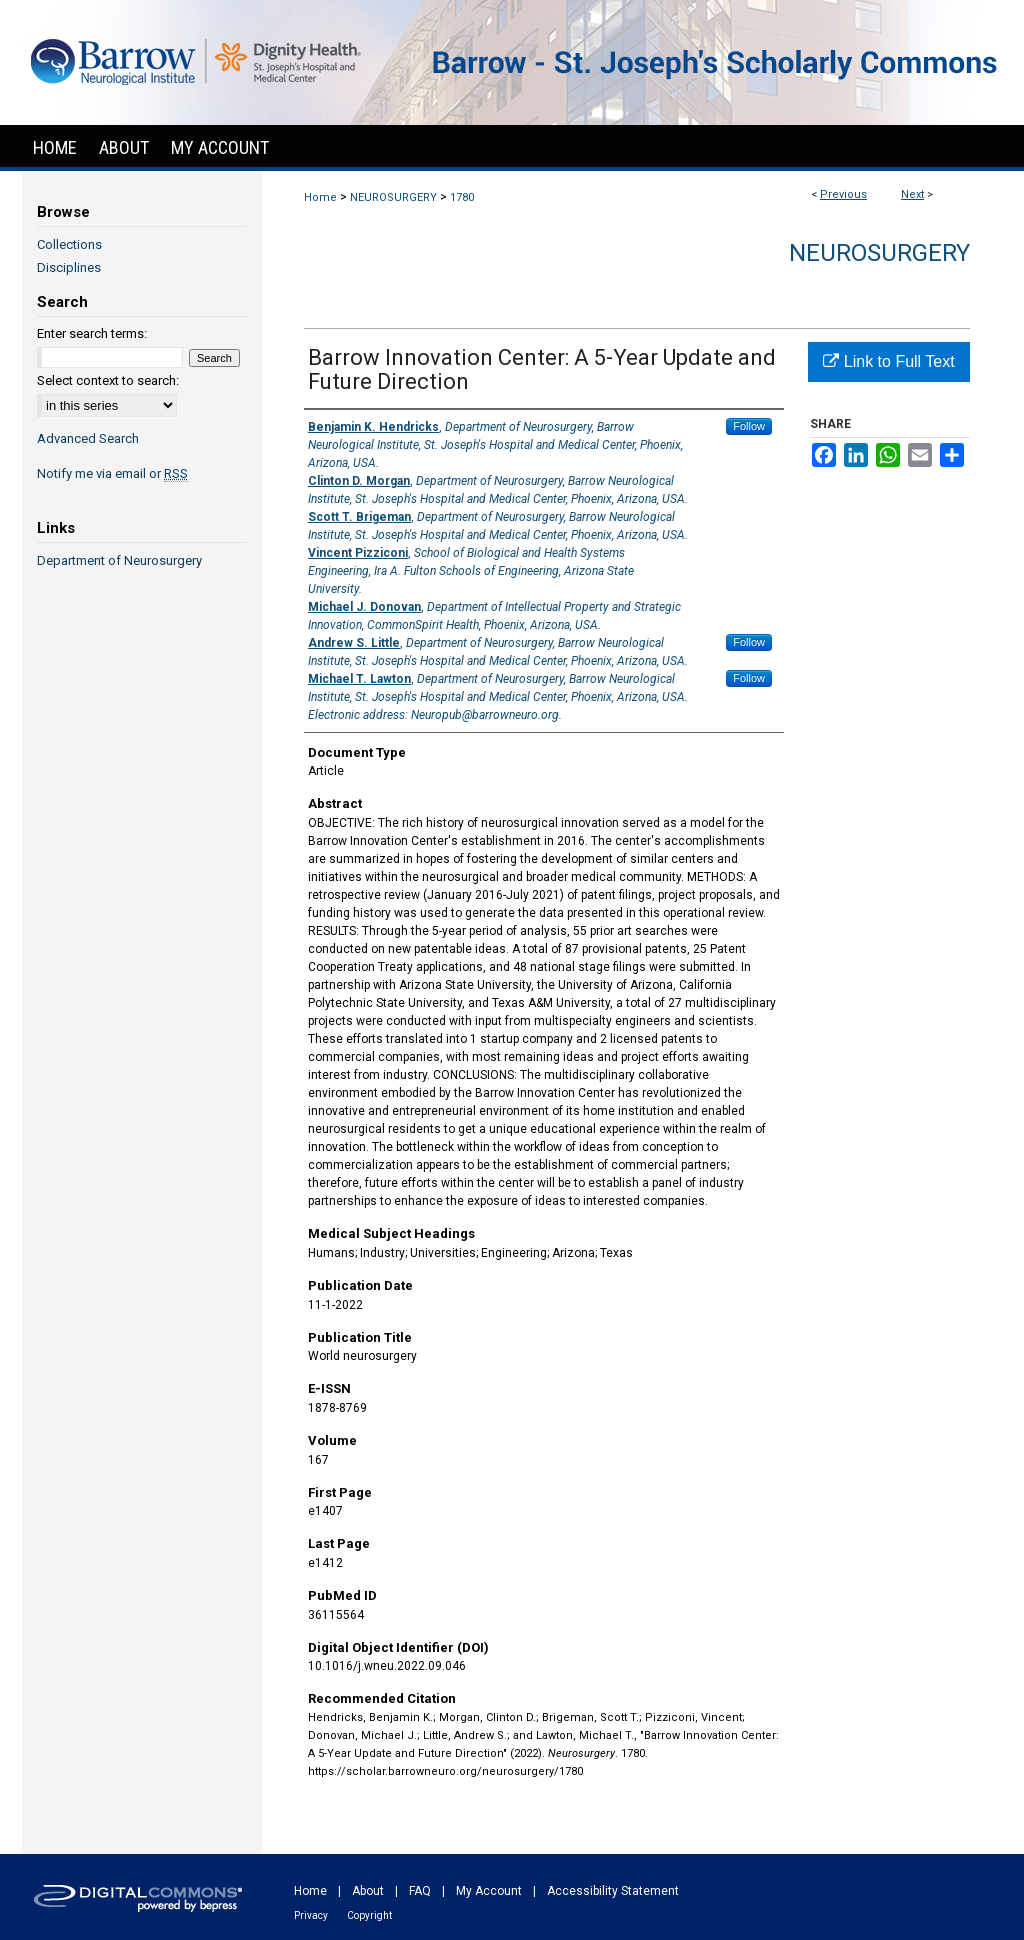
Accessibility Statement (613, 1891)
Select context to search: (108, 380)
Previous (843, 194)
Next (912, 194)
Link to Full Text (888, 361)
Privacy (311, 1915)
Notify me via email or (112, 473)
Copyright (369, 1915)
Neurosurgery (879, 253)
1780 (462, 197)
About (368, 1891)
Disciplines (69, 267)
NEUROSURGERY (393, 197)
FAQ (420, 1891)
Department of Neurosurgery (119, 560)
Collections (69, 244)
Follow (749, 426)
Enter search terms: (92, 333)
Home (320, 197)
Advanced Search (88, 438)
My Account (489, 1891)
